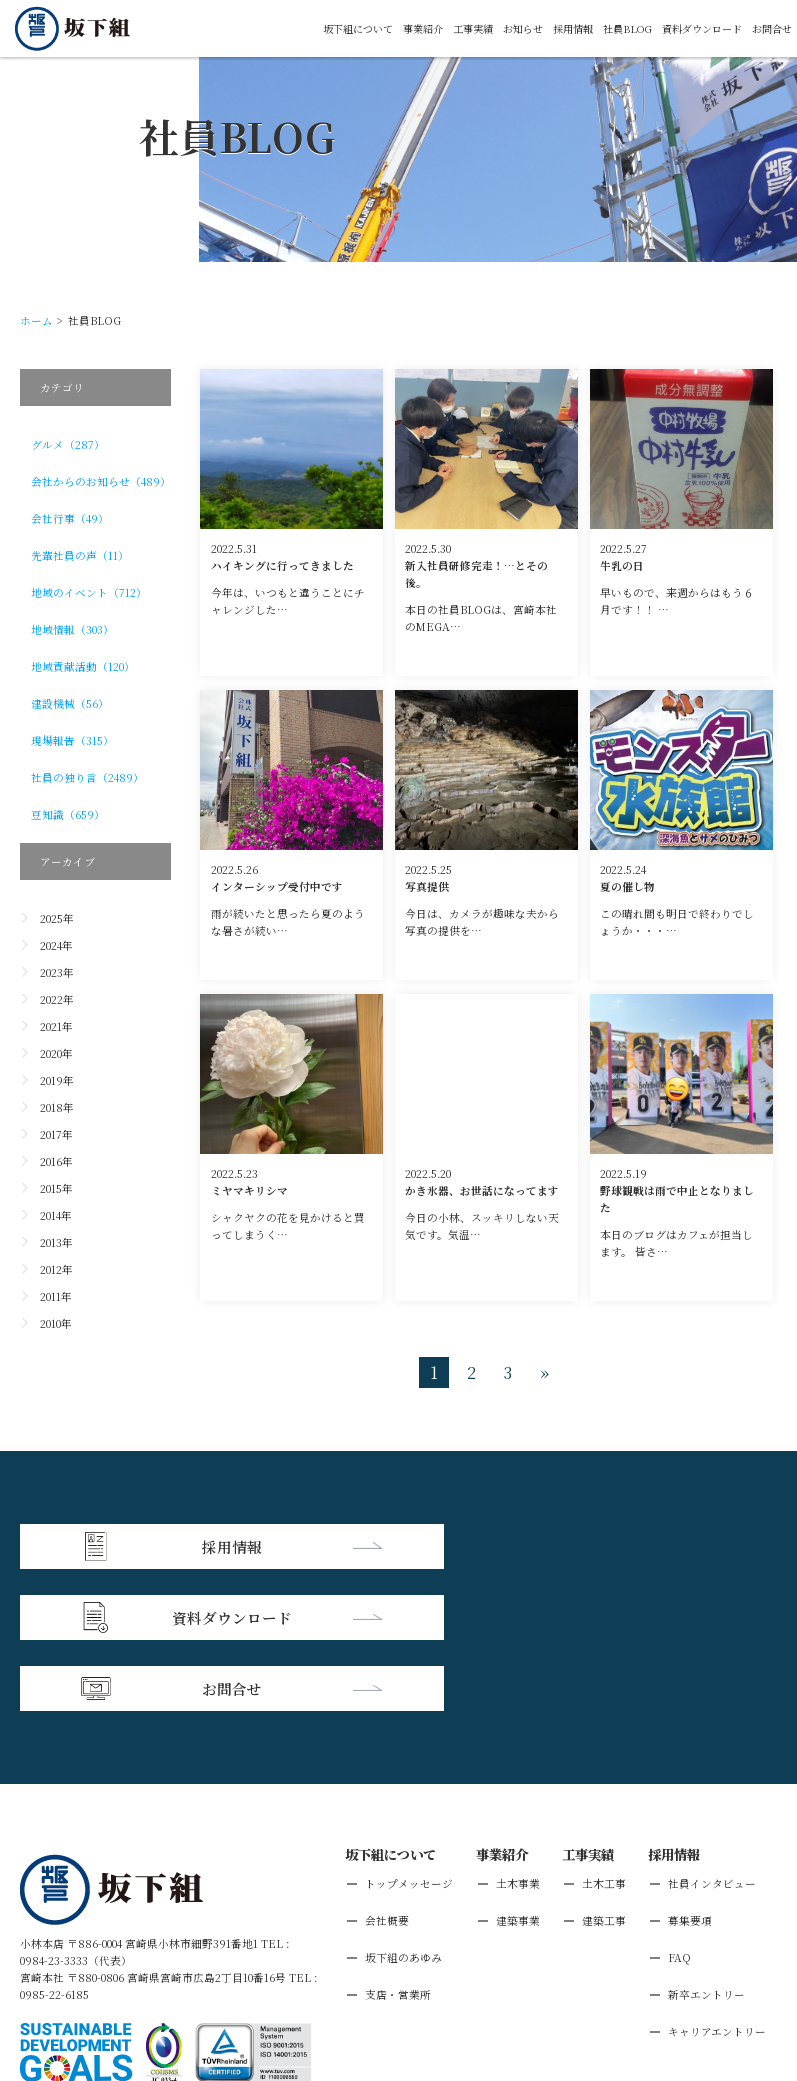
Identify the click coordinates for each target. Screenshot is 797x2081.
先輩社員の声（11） (80, 555)
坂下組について (322, 28)
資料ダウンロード (694, 28)
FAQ (679, 1812)
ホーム (36, 320)
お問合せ (770, 28)
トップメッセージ (409, 1738)
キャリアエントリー (717, 1886)
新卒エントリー (706, 1849)
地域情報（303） (72, 629)
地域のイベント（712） (89, 592)
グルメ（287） (68, 444)
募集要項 (690, 1775)
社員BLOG (613, 28)
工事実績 (447, 28)
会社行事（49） (70, 518)
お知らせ (501, 28)
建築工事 (604, 1775)
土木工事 (604, 1738)
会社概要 (387, 1775)
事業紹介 (393, 28)
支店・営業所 (398, 1849)
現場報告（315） (72, 740)
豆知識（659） (68, 814)
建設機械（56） (70, 703)
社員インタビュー (712, 1738)
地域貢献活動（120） (83, 666)
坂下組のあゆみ (403, 1812)
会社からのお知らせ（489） (101, 481)
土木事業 (518, 1738)
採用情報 (555, 28)
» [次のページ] (544, 1372)
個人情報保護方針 (159, 1964)
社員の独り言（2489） (87, 777)
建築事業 (518, 1775)
